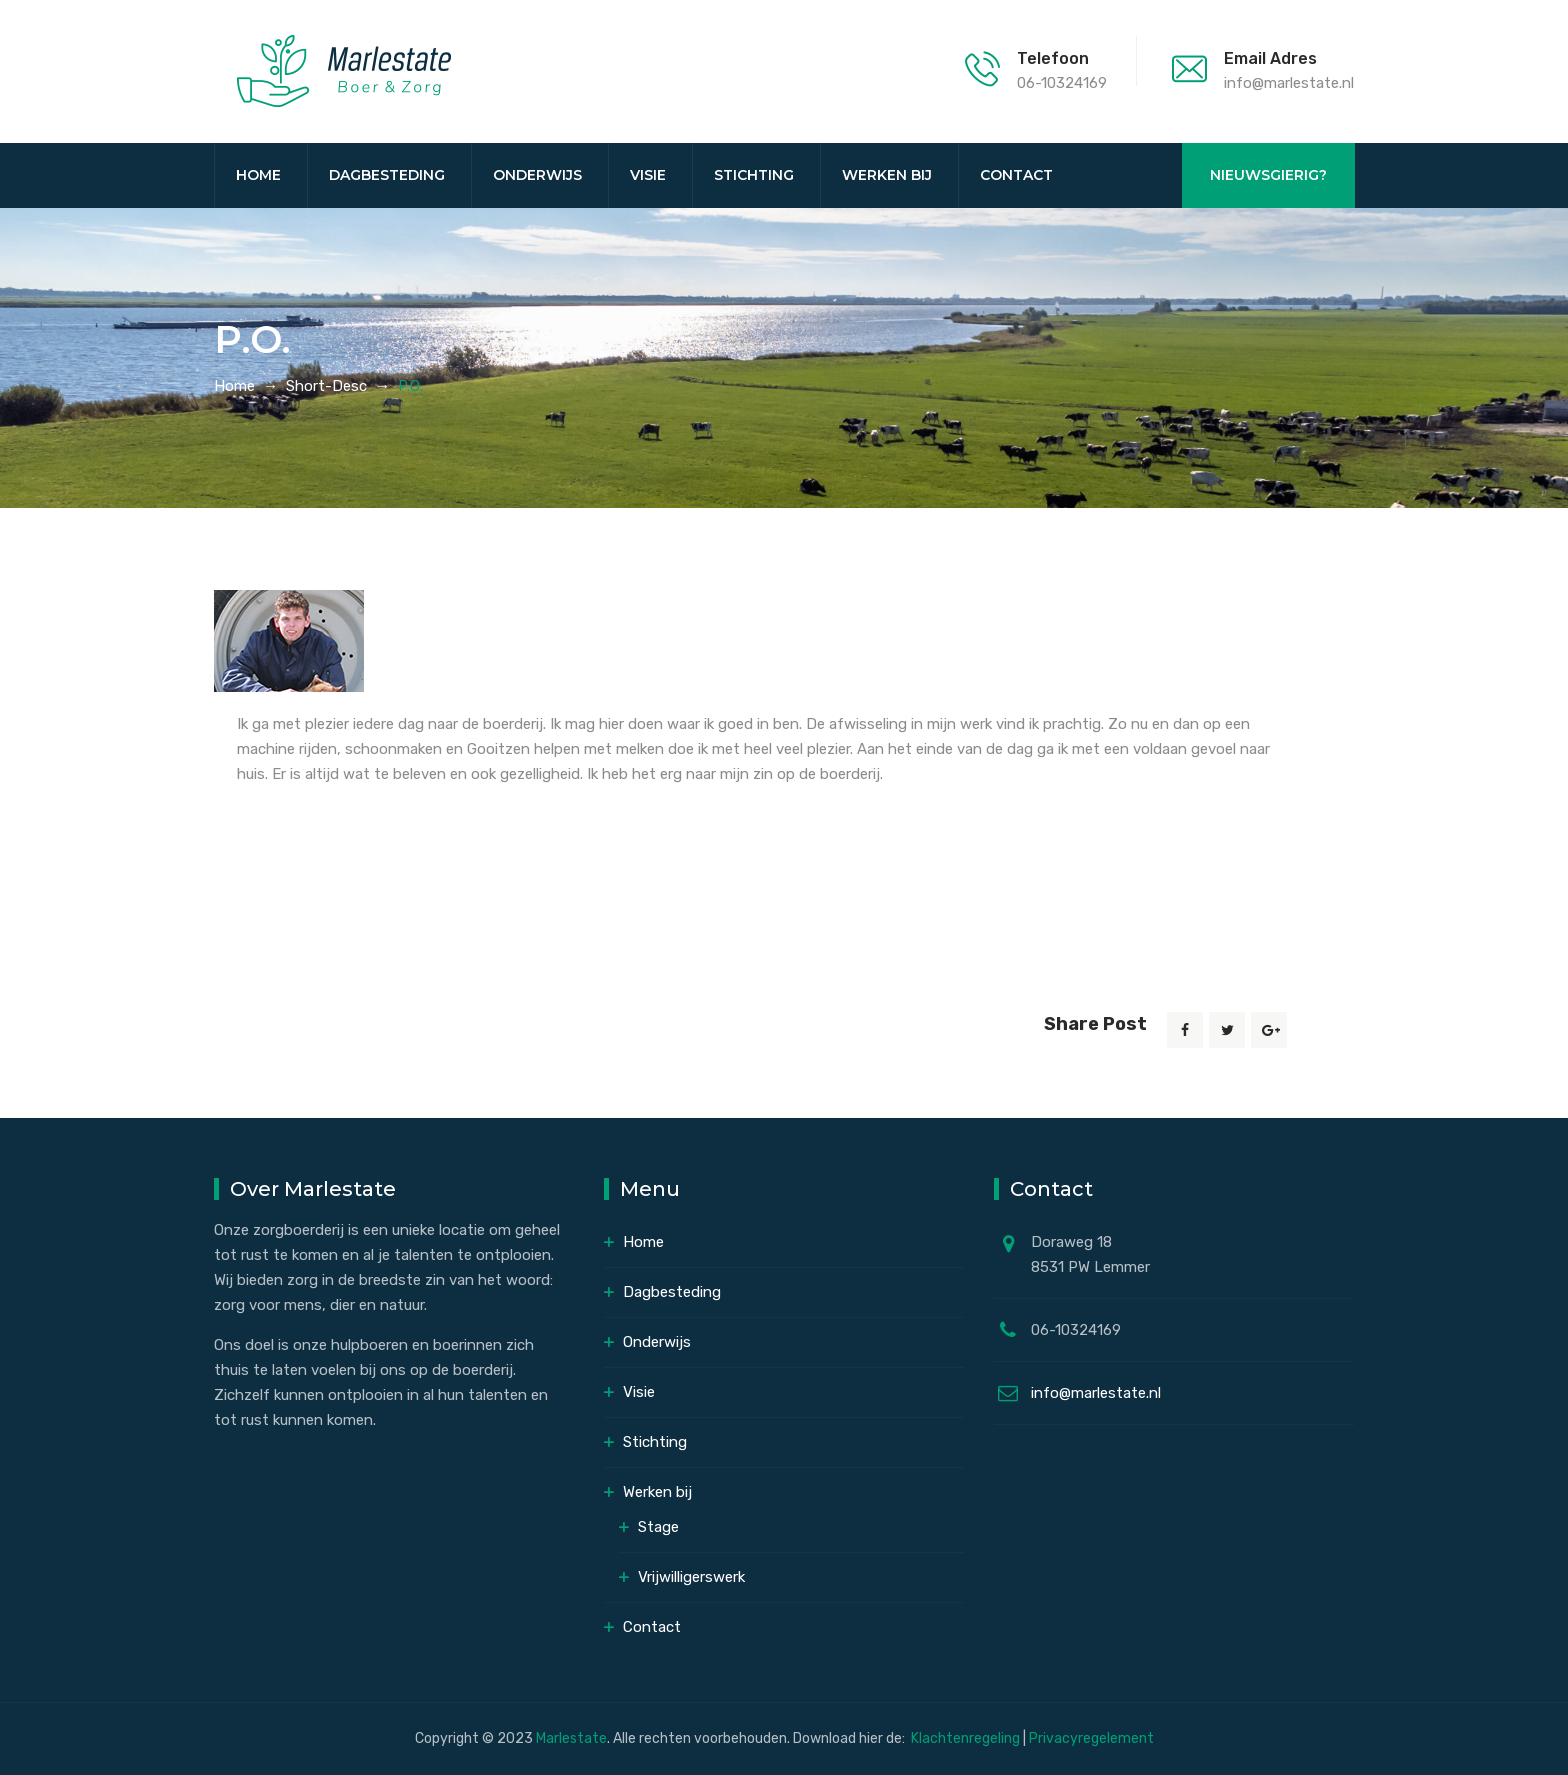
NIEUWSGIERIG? (1268, 175)
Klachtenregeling (967, 1738)
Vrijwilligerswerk (691, 1577)
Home (258, 175)
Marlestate (571, 1738)
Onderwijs (537, 175)
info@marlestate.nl (1096, 1393)
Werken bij (887, 175)
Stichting (754, 175)
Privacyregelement (1091, 1738)
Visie (648, 175)
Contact (1016, 175)
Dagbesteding (387, 175)
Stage (658, 1527)
